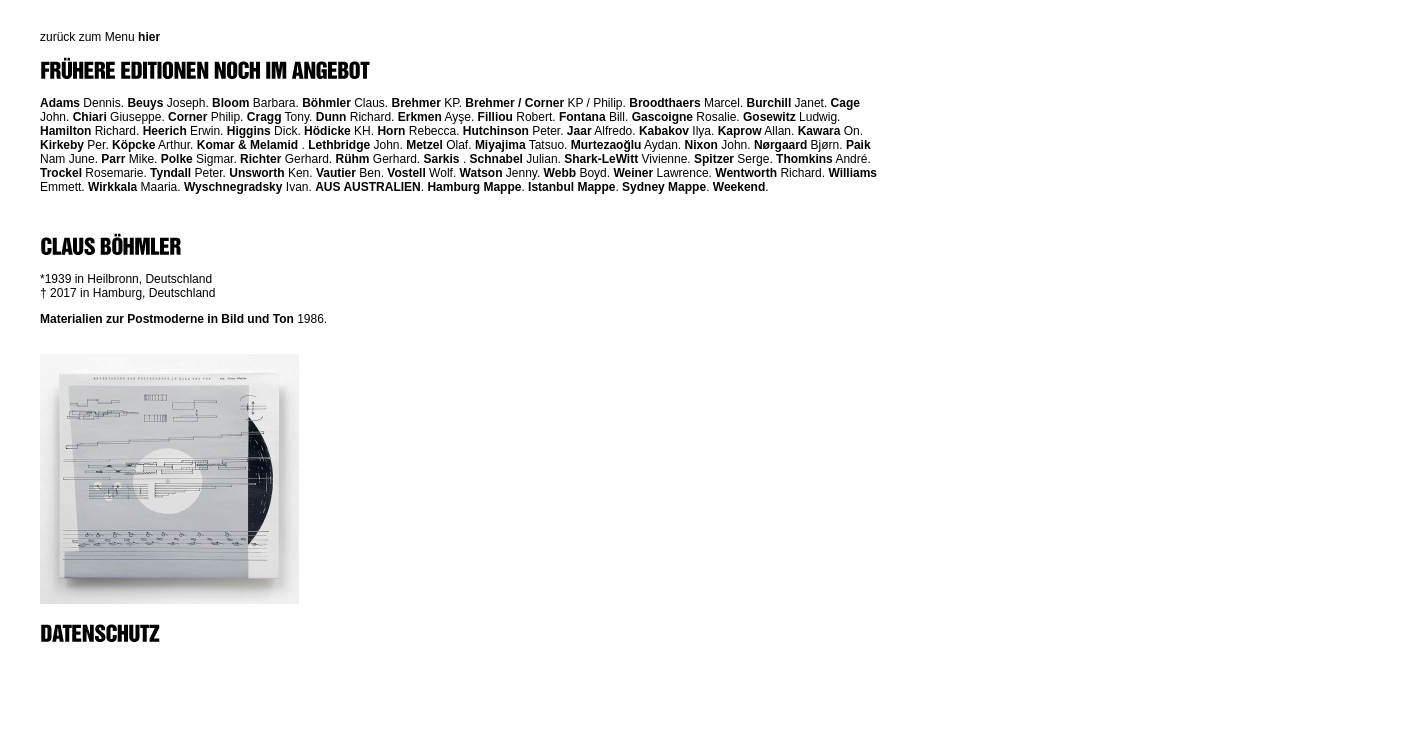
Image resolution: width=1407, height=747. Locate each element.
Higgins (249, 131)
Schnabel (496, 159)
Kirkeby (62, 145)
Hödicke (327, 131)
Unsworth (256, 173)
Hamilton (65, 131)
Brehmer (416, 103)
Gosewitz (769, 117)
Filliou (495, 117)
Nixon (701, 145)
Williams (852, 173)
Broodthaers (664, 103)
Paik (858, 145)
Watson (481, 173)
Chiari (90, 117)
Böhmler (326, 103)
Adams (60, 103)
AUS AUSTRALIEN (368, 187)
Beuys (145, 103)
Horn (391, 131)
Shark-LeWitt (601, 159)
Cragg (264, 117)
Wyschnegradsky (233, 187)
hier (149, 37)
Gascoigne (662, 117)
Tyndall (170, 173)
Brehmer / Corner (514, 103)
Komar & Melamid (247, 145)
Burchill (769, 103)
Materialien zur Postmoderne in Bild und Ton (167, 319)
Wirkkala (112, 187)
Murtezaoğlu (606, 145)
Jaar (579, 131)
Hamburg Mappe (474, 187)
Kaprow (740, 131)
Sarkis (442, 159)
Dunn (331, 117)
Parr (113, 159)
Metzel (424, 145)
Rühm (352, 159)
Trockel (61, 173)
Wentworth (746, 173)
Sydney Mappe (664, 187)
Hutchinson (496, 131)
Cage (845, 103)
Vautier (336, 173)
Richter (260, 159)
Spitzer (714, 159)
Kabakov (664, 131)
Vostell (406, 173)
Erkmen (420, 117)
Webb (560, 173)
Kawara (819, 131)
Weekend (739, 187)
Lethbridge (339, 145)
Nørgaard (780, 145)
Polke (177, 159)
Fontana (582, 117)
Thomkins (804, 159)
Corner (187, 117)
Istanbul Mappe (571, 187)
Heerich (165, 131)
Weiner (633, 173)
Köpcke (133, 145)
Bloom (230, 103)
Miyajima (500, 145)
